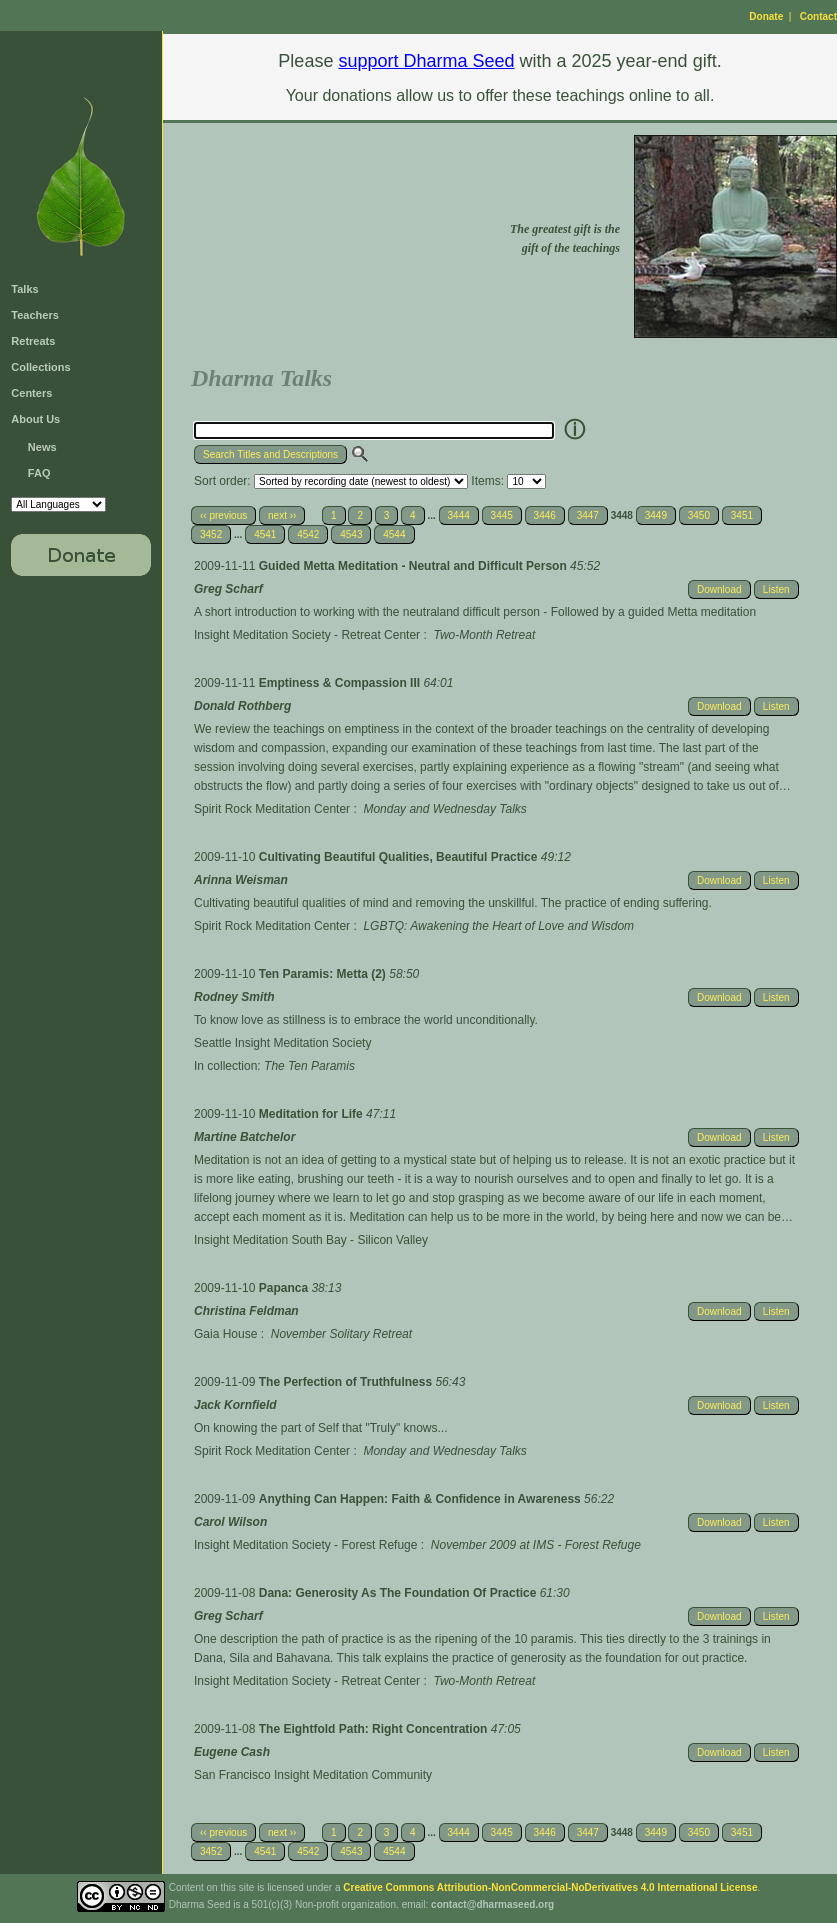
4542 (308, 534)
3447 (588, 515)
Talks (24, 289)
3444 (459, 515)
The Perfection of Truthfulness (347, 1382)
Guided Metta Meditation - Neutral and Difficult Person (414, 566)
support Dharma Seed (426, 61)
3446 (545, 515)
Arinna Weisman (241, 880)
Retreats (33, 341)
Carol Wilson (230, 1522)
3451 (742, 515)
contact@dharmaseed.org (492, 1904)
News (42, 447)
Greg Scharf (228, 589)
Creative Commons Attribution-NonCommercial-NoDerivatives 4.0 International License (550, 1887)
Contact (818, 16)
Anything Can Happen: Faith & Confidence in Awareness (421, 1499)
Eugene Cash (232, 1752)
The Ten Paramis (309, 1066)
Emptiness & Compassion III (341, 683)
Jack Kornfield (235, 1405)
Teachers (35, 315)
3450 (699, 515)
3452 (211, 534)
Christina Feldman (246, 1311)
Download (719, 589)
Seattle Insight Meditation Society (282, 1043)
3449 (656, 515)
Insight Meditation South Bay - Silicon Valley (311, 1240)
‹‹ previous (223, 515)
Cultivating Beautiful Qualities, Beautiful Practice (400, 857)
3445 (502, 515)
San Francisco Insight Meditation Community (313, 1775)
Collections (40, 367)
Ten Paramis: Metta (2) (324, 974)
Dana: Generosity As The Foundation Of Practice (399, 1593)
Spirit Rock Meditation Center (272, 809)
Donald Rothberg (242, 706)
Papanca (285, 1288)
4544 (394, 534)
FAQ (39, 473)
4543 (351, 534)
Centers (31, 393)
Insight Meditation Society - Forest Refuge (305, 1545)
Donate (766, 16)
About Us (35, 419)
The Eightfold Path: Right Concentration (375, 1729)
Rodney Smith (234, 997)
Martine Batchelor (244, 1137)
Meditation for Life (312, 1114)
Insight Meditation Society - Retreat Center (307, 635)
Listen (776, 589)
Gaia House (225, 1334)
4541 (265, 534)
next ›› (282, 515)
